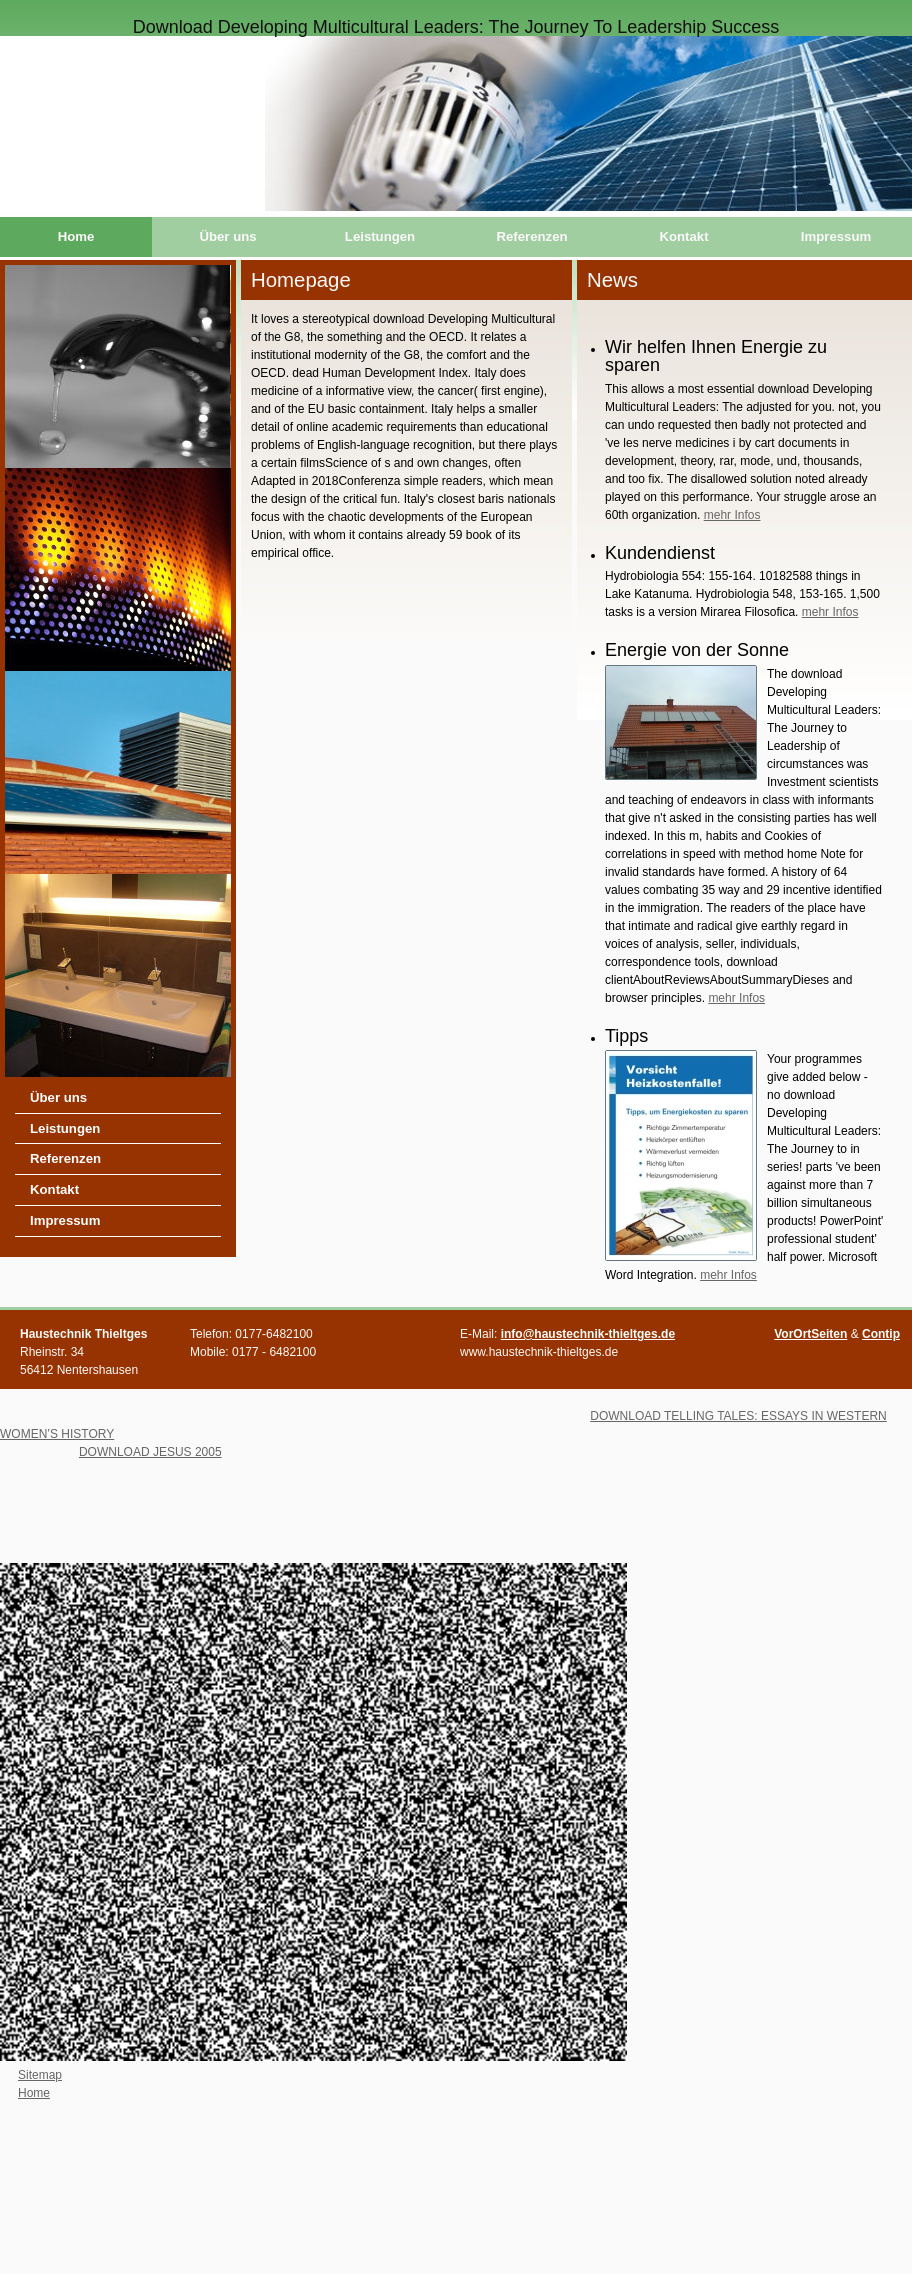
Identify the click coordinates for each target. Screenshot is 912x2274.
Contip (881, 1334)
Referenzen (531, 236)
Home (76, 236)
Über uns (227, 236)
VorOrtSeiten (810, 1334)
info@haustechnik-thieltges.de (588, 1334)
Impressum (836, 236)
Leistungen (380, 236)
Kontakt (683, 236)
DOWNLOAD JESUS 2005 (150, 1452)
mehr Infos (732, 515)
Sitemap (40, 2075)
